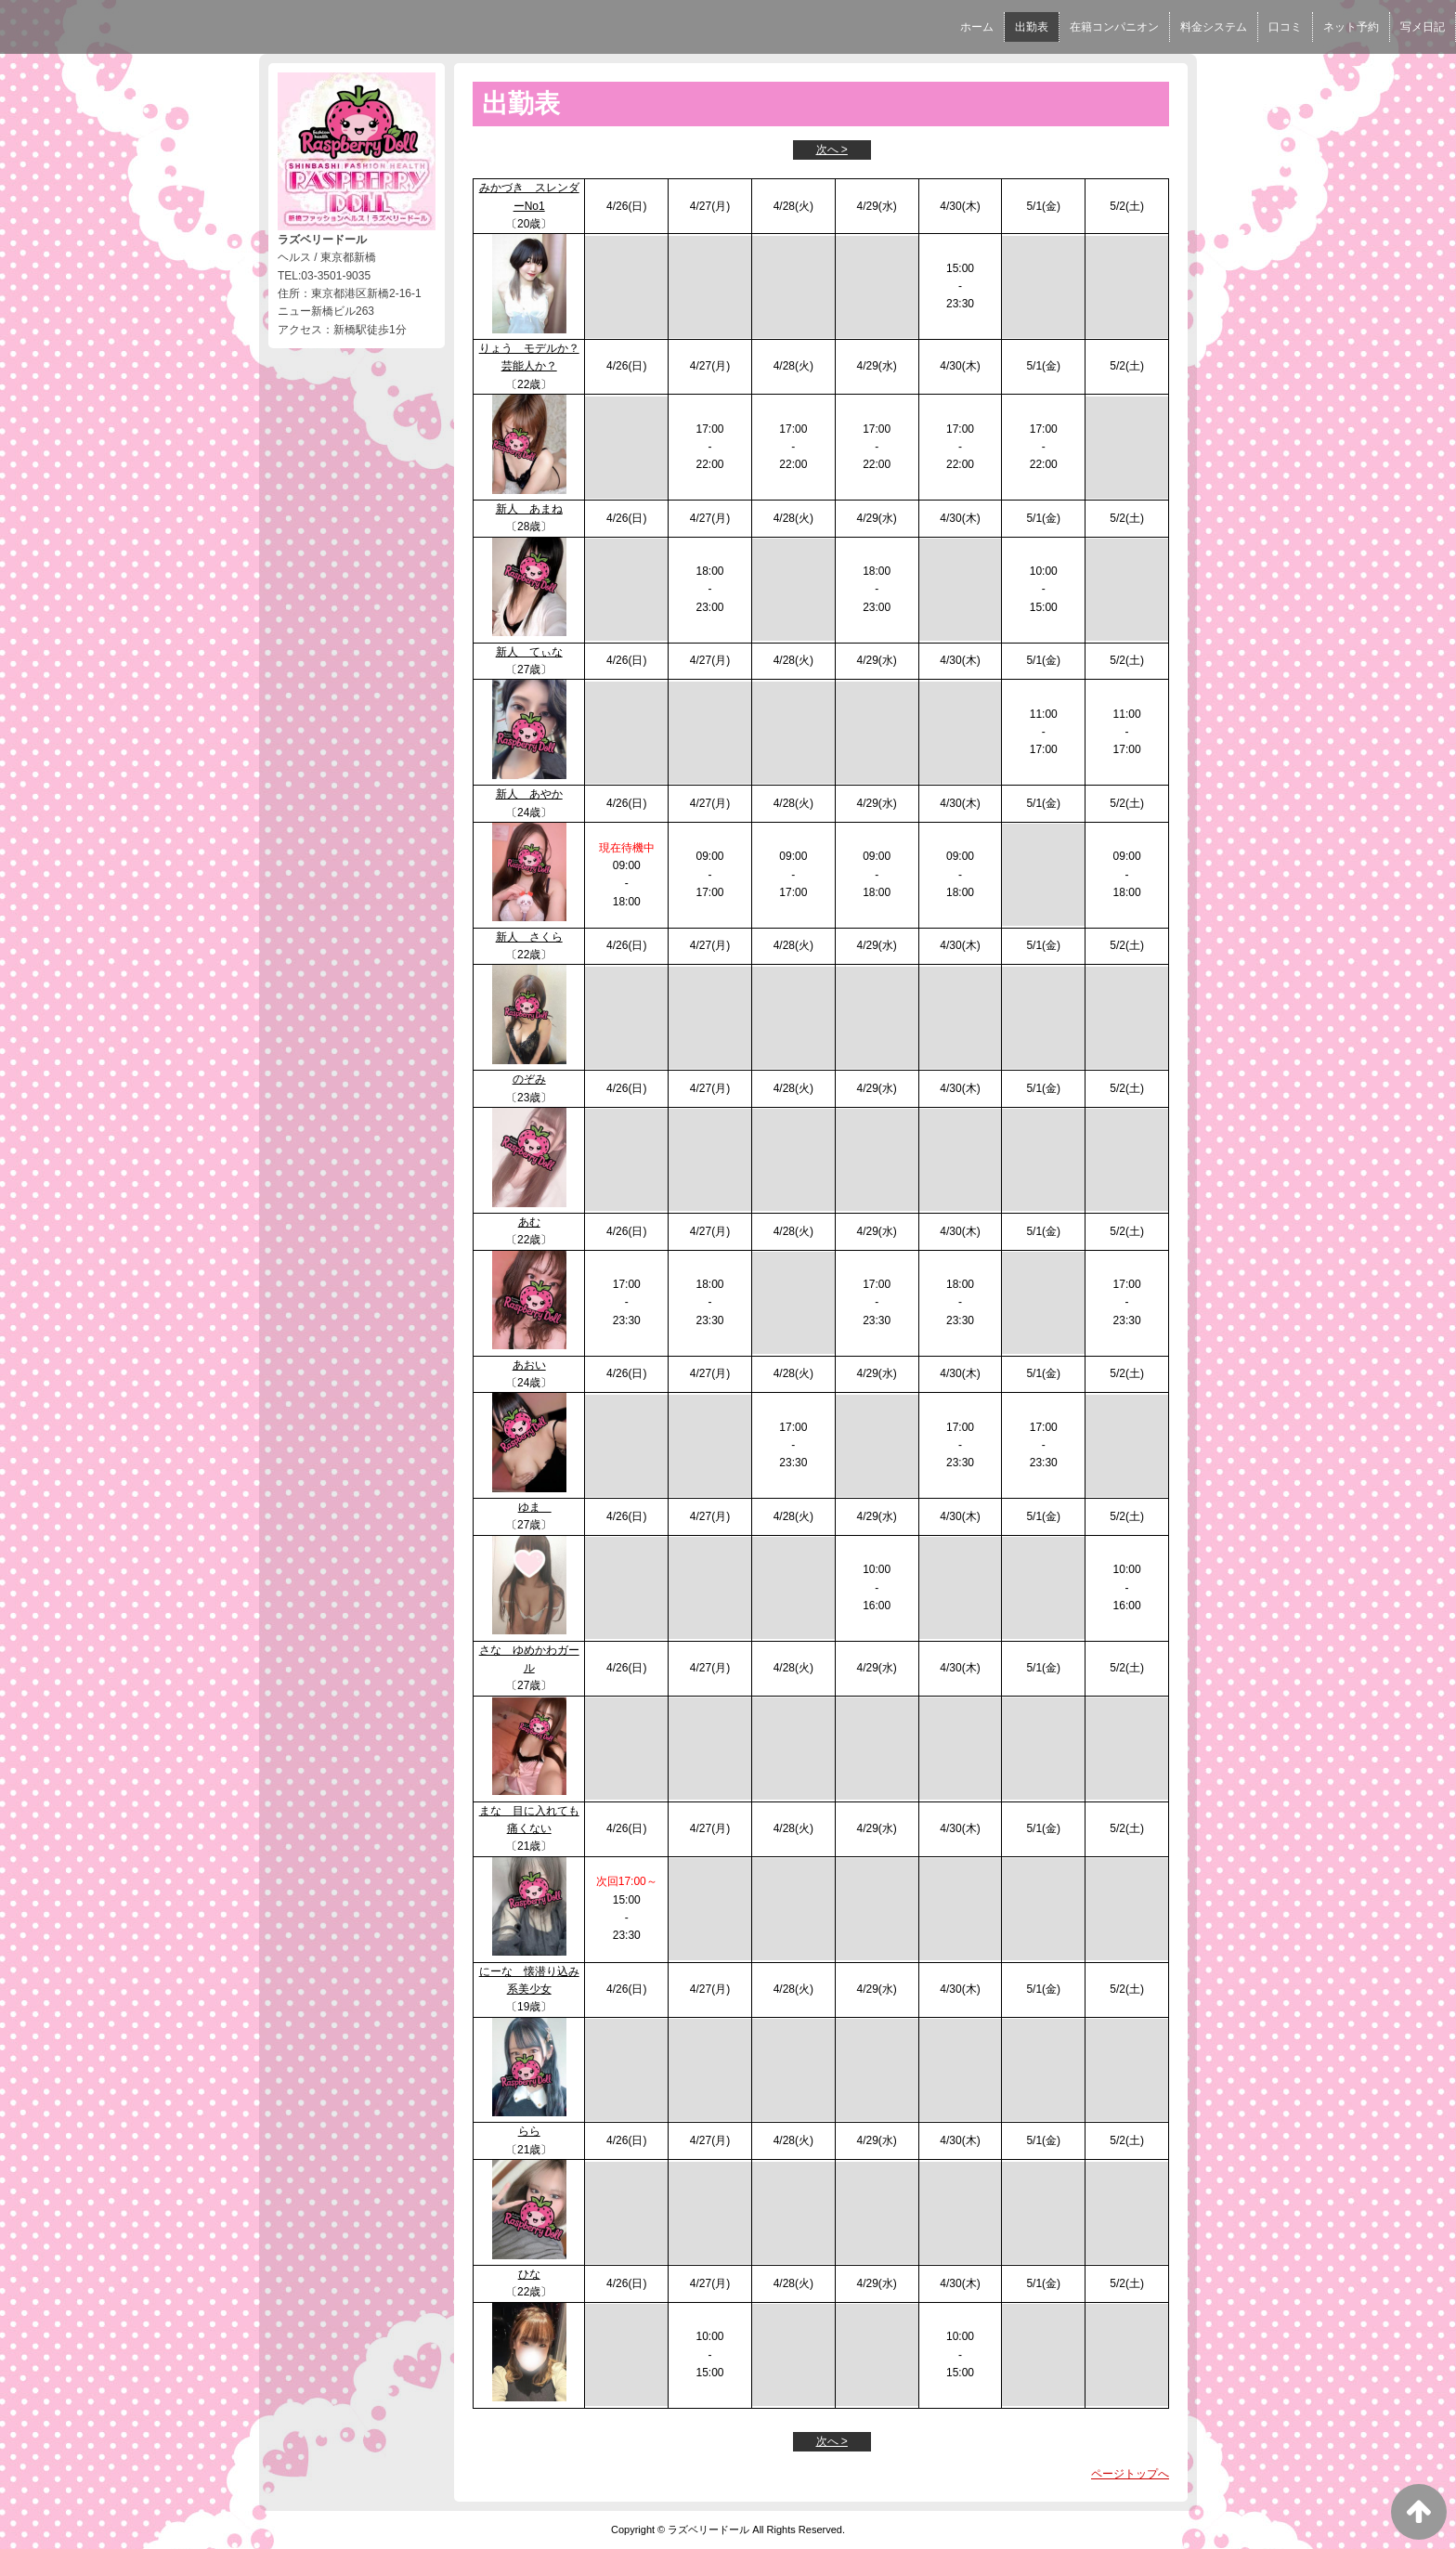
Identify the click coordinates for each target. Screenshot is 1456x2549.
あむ (529, 1222)
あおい (529, 1365)
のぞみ (529, 1079)
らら (529, 2131)
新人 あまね (529, 508)
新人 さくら (529, 936)
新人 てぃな (529, 651)
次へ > (832, 149)
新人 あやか (529, 793)
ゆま (535, 1507)
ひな (529, 2274)
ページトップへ (1130, 2473)
